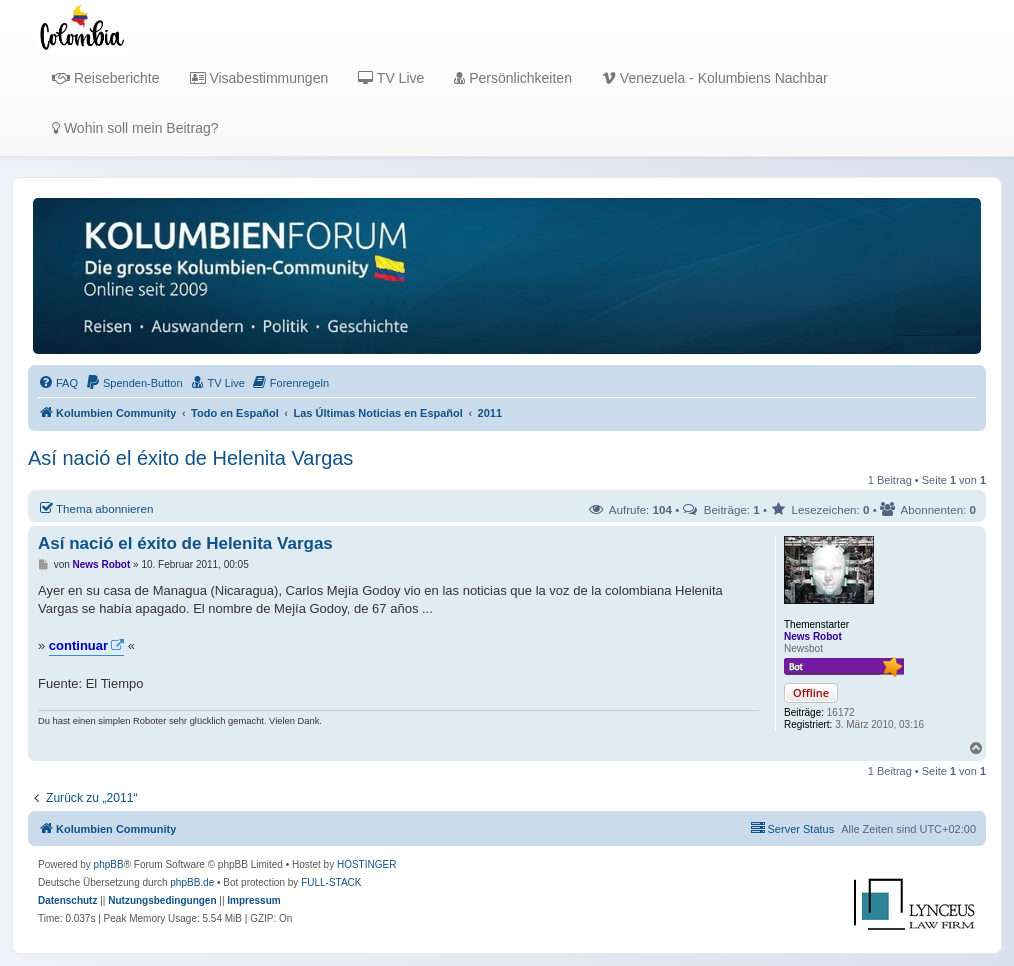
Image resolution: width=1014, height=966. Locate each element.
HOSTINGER (366, 864)
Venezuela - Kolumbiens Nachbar (715, 78)
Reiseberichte (106, 78)
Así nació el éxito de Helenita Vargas (190, 458)
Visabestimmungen (259, 78)
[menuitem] (58, 383)
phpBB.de (192, 882)
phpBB (109, 864)
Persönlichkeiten (513, 78)
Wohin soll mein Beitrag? (135, 128)
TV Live (391, 78)
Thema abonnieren (95, 508)
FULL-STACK (331, 882)
